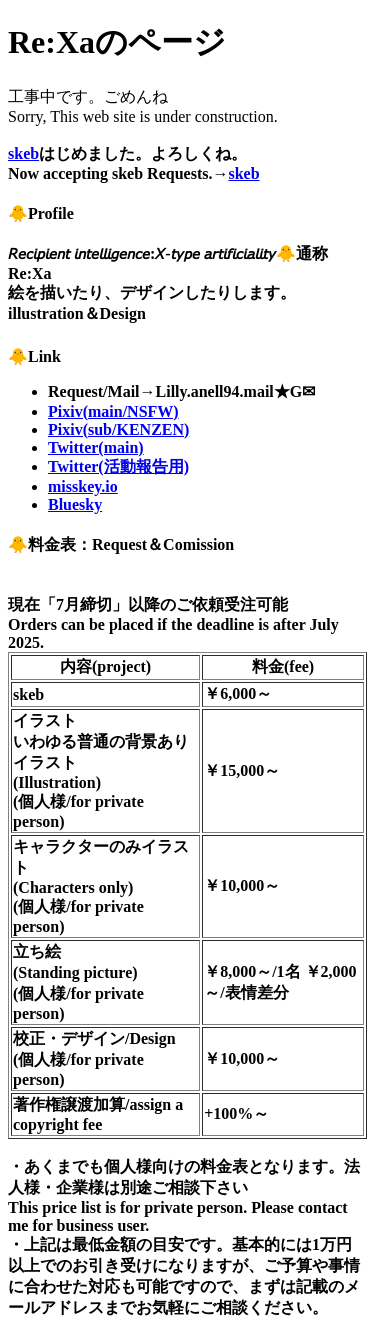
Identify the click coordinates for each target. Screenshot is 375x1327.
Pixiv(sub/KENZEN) (118, 429)
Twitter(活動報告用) (118, 466)
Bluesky (75, 504)
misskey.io (83, 486)
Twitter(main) (96, 447)
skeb (23, 153)
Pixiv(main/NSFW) (113, 411)
